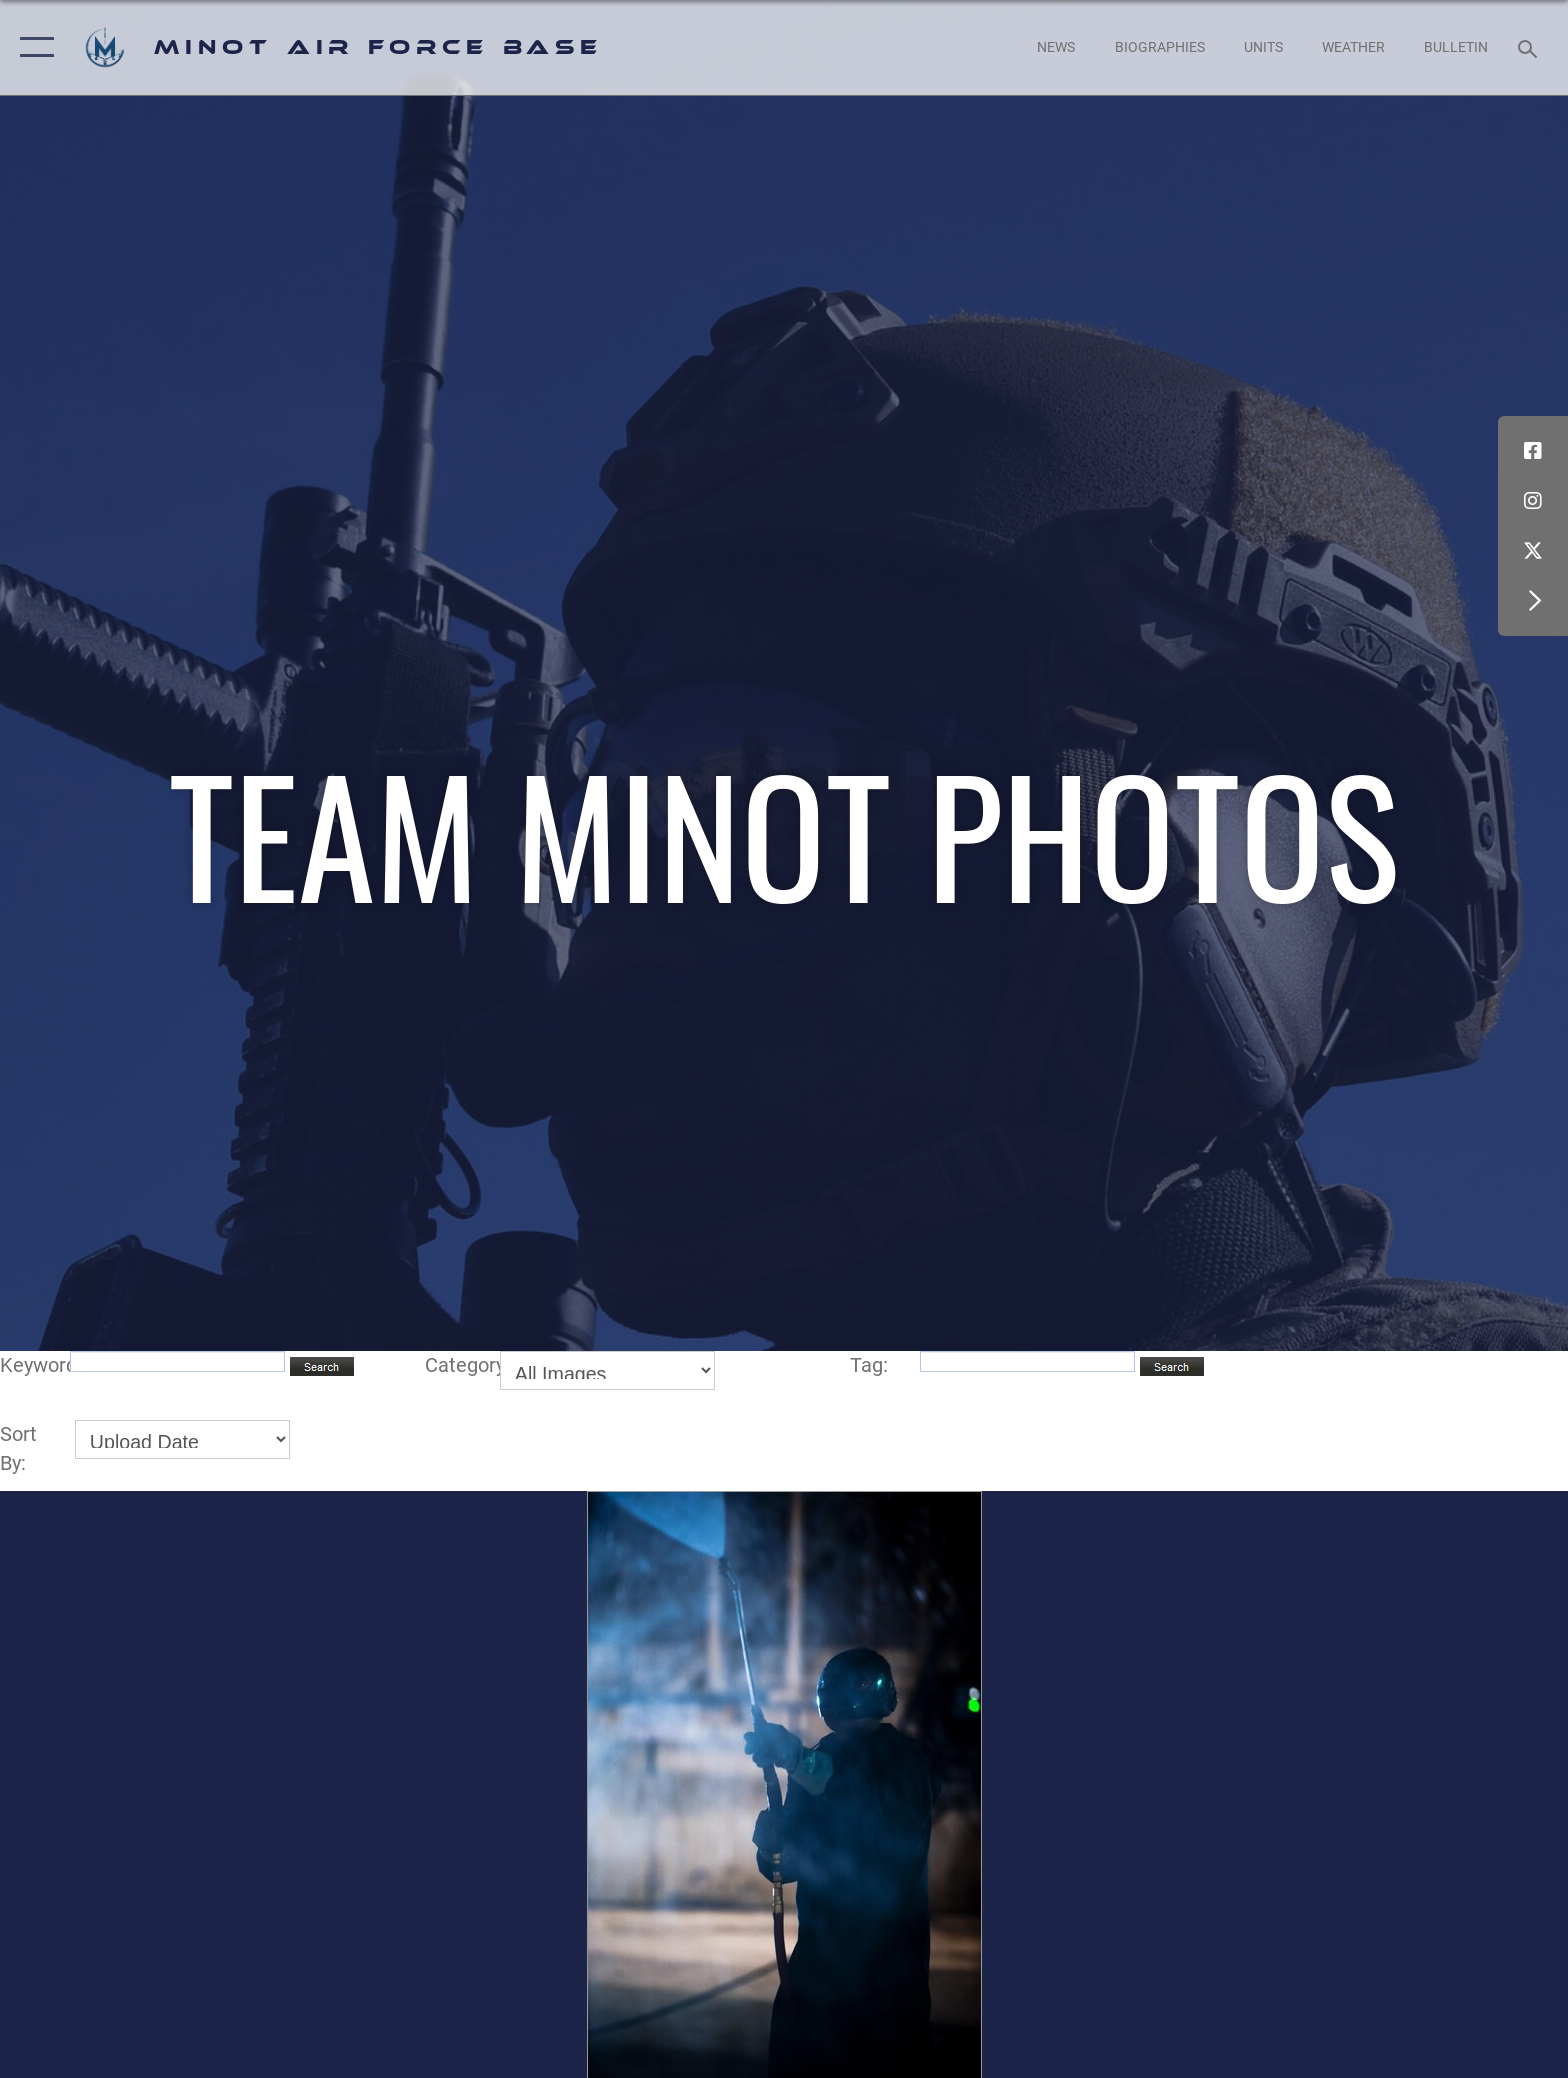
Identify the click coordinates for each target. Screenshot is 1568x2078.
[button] (32, 47)
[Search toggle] (1530, 47)
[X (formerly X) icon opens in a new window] (1533, 551)
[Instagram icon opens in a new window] (1533, 501)
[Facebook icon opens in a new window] (1533, 451)
